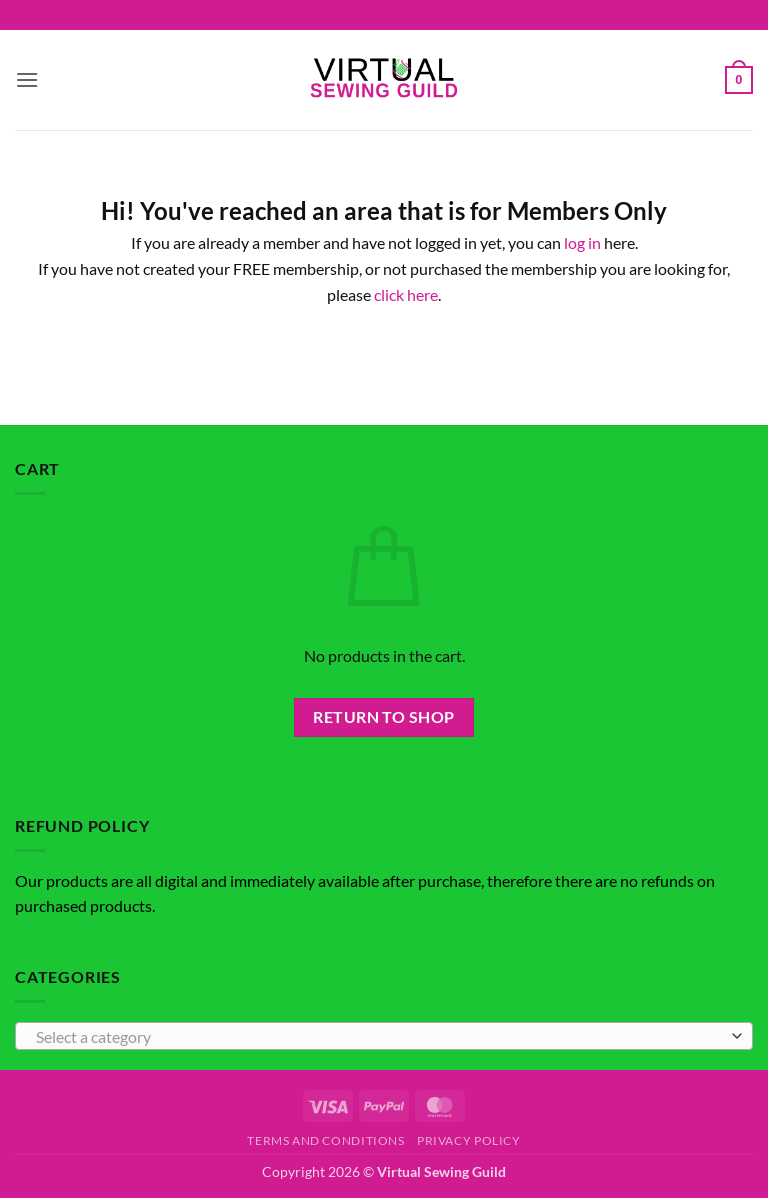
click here (406, 294)
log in (582, 242)
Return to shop (384, 717)
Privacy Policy (469, 1140)
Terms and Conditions (325, 1140)
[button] (27, 79)
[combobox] (384, 1036)
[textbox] (379, 1037)
